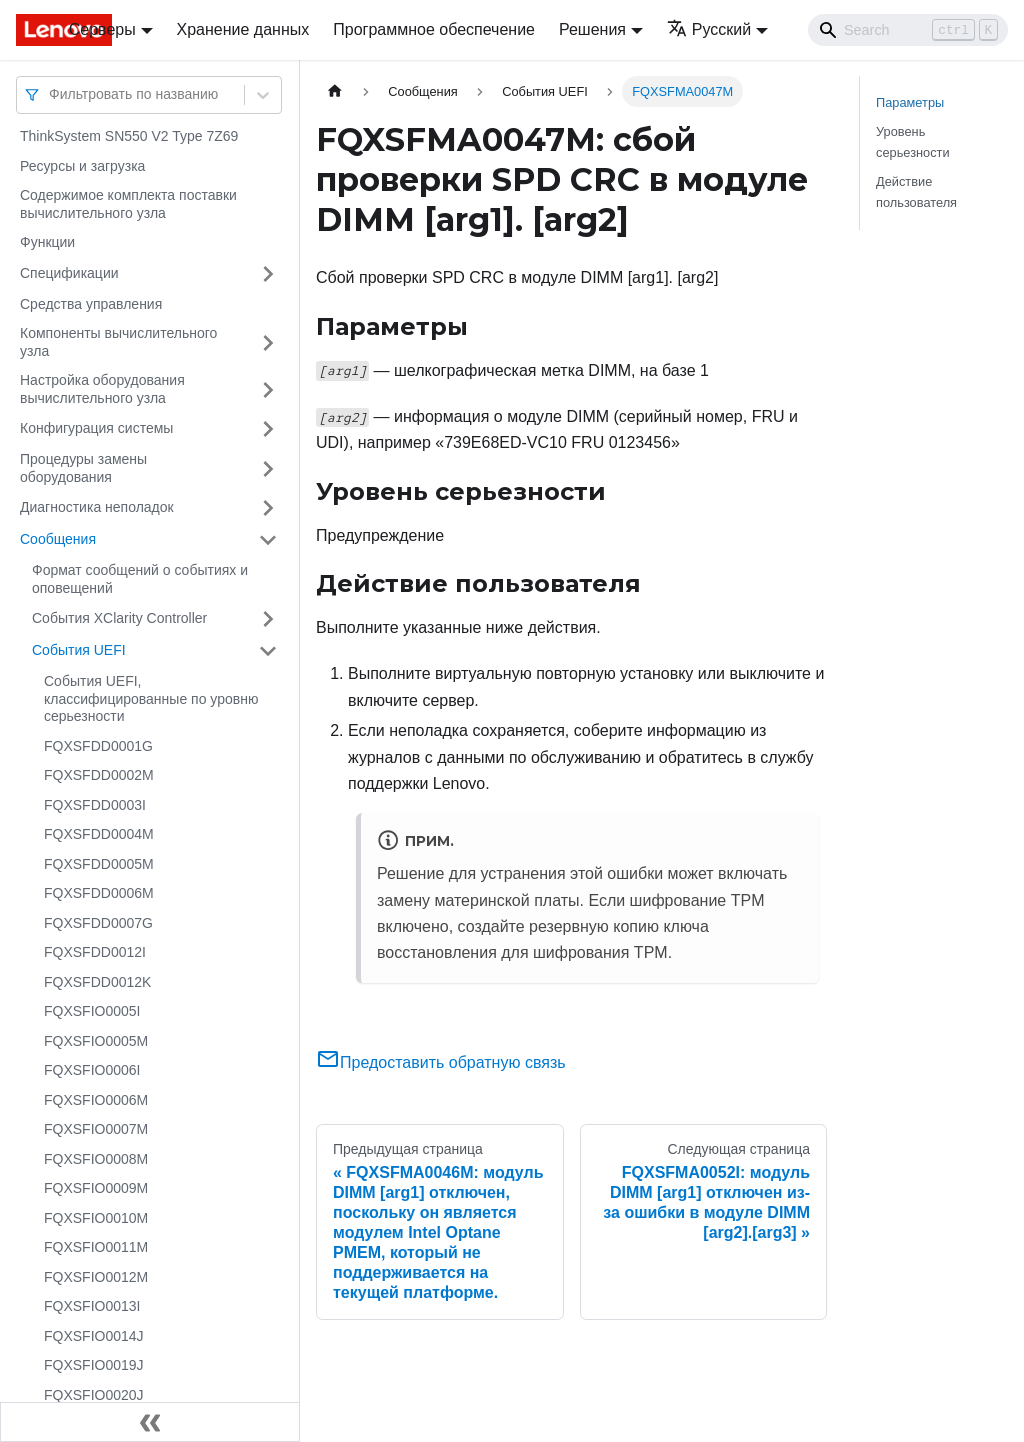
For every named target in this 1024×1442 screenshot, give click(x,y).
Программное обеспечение (434, 29)
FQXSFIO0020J (94, 1395)
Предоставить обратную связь (441, 1062)
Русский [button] (709, 29)
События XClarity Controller (119, 618)
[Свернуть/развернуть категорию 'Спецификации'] (268, 274)
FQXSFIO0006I (92, 1070)
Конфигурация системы (96, 428)
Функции (47, 242)
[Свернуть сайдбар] (150, 1422)
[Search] (908, 30)
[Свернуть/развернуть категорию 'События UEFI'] (268, 651)
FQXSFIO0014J (94, 1336)
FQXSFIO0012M (96, 1277)
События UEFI (79, 650)
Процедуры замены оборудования (83, 468)
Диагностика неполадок (97, 507)
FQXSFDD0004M (99, 834)
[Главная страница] (335, 91)
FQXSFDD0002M (99, 775)
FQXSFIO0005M (96, 1041)
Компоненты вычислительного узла (118, 342)
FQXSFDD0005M (99, 864)
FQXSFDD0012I (95, 952)
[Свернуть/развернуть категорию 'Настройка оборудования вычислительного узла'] (268, 389)
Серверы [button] (102, 29)
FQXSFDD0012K (97, 982)
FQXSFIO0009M (96, 1188)
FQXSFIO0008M (96, 1159)
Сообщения (58, 539)
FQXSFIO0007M (96, 1129)
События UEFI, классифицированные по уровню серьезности (151, 698)
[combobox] (51, 94)
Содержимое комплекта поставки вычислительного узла (128, 204)
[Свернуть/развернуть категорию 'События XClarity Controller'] (268, 619)
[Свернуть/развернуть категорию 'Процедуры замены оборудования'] (268, 468)
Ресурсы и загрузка (82, 166)
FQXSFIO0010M (96, 1218)
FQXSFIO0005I (92, 1011)
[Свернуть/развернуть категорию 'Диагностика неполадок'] (268, 508)
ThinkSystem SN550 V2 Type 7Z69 (129, 136)
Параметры (910, 102)
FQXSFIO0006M (96, 1100)
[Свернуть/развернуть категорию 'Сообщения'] (268, 540)
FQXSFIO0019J (94, 1365)
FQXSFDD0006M (99, 893)
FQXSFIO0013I (92, 1306)
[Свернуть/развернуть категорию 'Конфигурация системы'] (268, 429)
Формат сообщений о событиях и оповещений (140, 579)
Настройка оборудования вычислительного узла (102, 389)
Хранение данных (243, 29)
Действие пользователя (916, 192)
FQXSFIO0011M (96, 1247)
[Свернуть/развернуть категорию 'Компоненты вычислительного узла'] (268, 342)
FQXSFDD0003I (95, 805)
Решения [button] (592, 29)
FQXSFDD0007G (98, 923)
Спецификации (69, 273)
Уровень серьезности (913, 142)
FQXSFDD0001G (98, 746)
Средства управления (91, 304)
